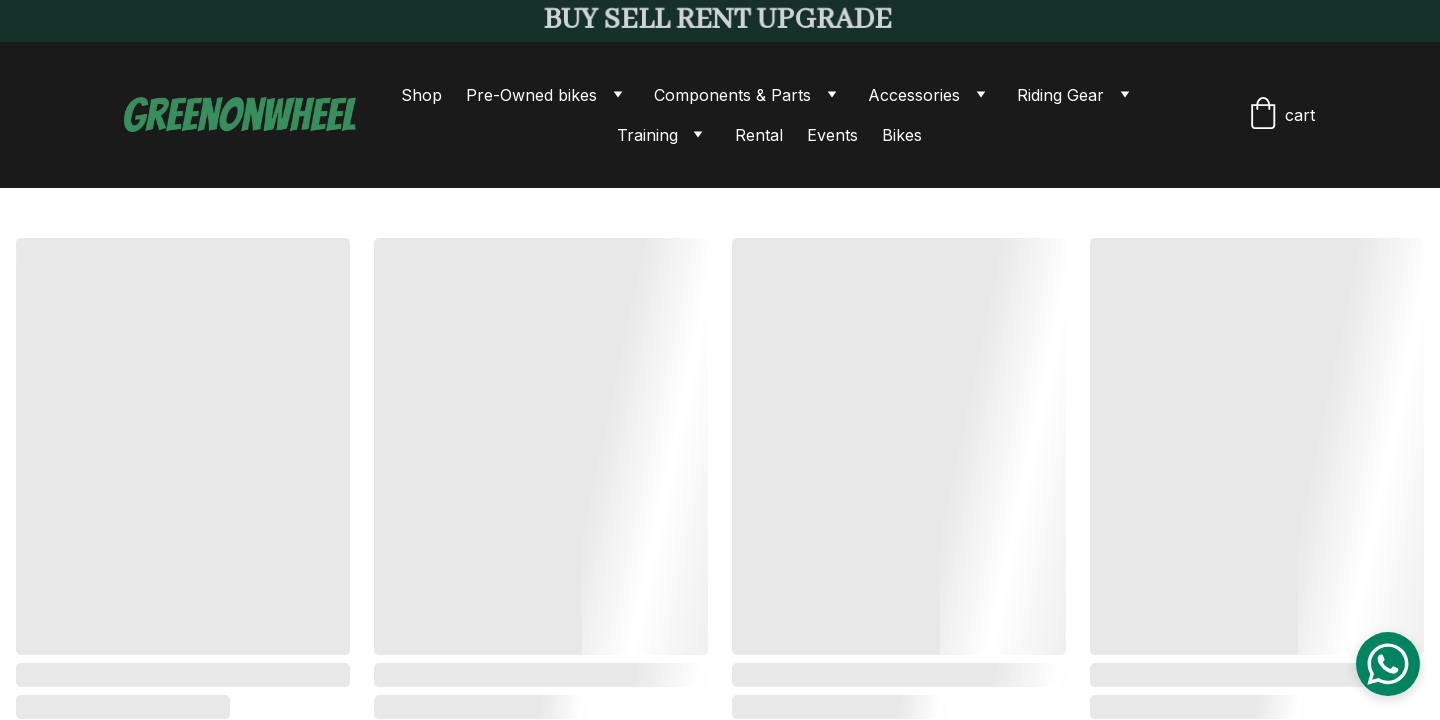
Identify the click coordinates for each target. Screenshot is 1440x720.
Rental (759, 135)
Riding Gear (1060, 95)
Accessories (914, 95)
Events (832, 135)
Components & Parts (732, 95)
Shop (421, 95)
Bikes (902, 135)
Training (647, 135)
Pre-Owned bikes (531, 95)
